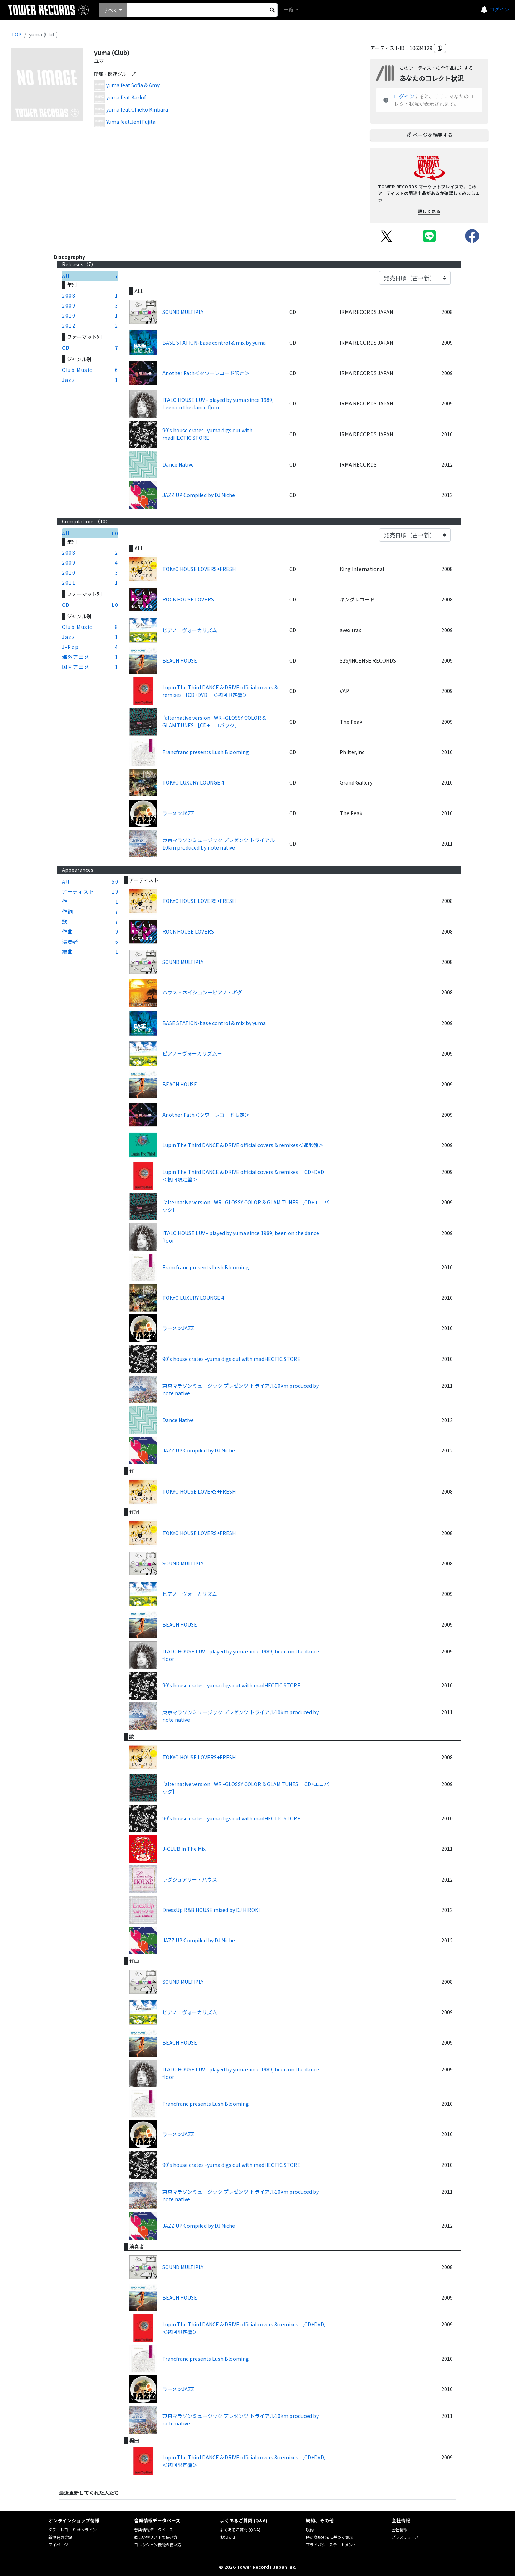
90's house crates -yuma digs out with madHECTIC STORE (207, 434)
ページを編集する (429, 134)
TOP (16, 34)
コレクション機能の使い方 (157, 2544)
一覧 (288, 9)
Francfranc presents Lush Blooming (205, 752)
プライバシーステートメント (331, 2544)
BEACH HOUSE (179, 660)
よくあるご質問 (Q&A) (240, 2529)
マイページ (58, 2544)
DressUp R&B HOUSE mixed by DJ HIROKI (211, 1909)
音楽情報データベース (153, 2529)
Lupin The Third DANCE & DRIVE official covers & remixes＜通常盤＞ (242, 1145)
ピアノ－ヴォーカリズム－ (192, 630)
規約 (310, 2529)
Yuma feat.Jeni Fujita (131, 121)
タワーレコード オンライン (72, 2529)
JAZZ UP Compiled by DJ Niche (198, 494)
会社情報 (399, 2529)
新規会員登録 (60, 2537)
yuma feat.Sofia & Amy (133, 85)
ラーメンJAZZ (178, 813)
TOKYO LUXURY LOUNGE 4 (193, 782)
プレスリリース (405, 2537)
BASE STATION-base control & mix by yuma (214, 342)
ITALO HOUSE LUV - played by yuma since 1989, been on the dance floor (218, 403)
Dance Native (178, 464)
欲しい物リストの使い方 (155, 2537)
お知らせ (228, 2537)
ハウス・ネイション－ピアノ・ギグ (202, 992)
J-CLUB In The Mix (184, 1848)
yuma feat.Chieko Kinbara (137, 109)
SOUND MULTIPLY (182, 311)
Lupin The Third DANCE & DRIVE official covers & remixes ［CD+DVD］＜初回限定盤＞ (220, 691)
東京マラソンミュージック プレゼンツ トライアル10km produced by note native (218, 843)
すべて (110, 10)
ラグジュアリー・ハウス (189, 1879)
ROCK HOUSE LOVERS (188, 599)
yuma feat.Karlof (126, 97)
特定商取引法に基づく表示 (329, 2537)
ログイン (499, 9)
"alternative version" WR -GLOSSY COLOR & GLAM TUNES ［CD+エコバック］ (214, 721)
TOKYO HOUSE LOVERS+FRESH (199, 568)
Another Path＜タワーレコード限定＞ (206, 373)
